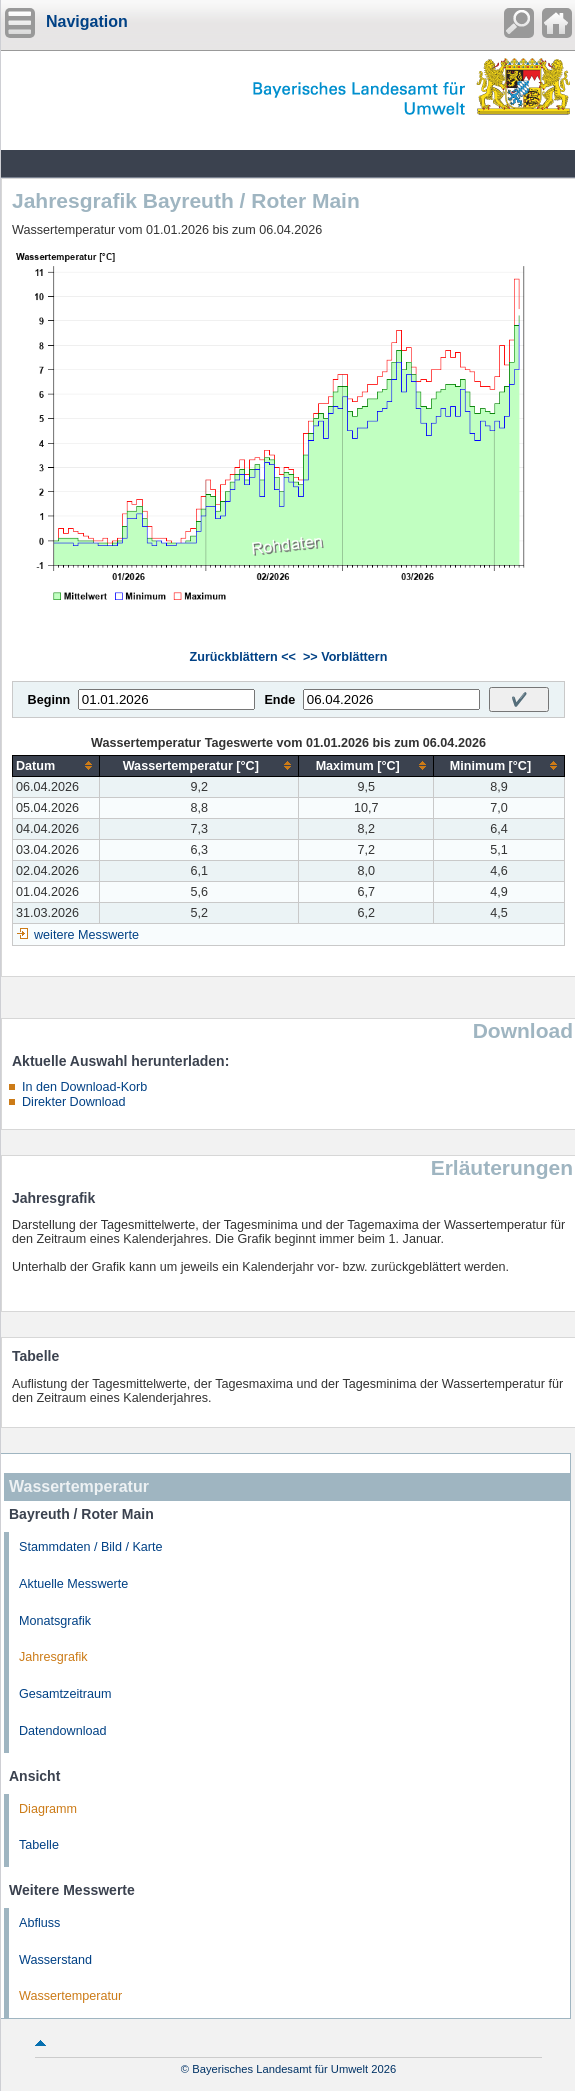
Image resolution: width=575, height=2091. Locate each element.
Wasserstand (55, 1960)
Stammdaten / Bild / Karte (91, 1547)
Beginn (49, 700)
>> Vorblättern (345, 657)
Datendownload (63, 1731)
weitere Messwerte (86, 935)
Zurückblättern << (243, 657)
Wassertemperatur (70, 1996)
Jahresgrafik (53, 1657)
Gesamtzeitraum (65, 1694)
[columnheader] (56, 765)
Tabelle (39, 1845)
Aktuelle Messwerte (73, 1584)
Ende (279, 700)
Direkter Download (74, 1102)
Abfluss (39, 1923)
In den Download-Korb (84, 1087)
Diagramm (48, 1809)
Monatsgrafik (55, 1621)
